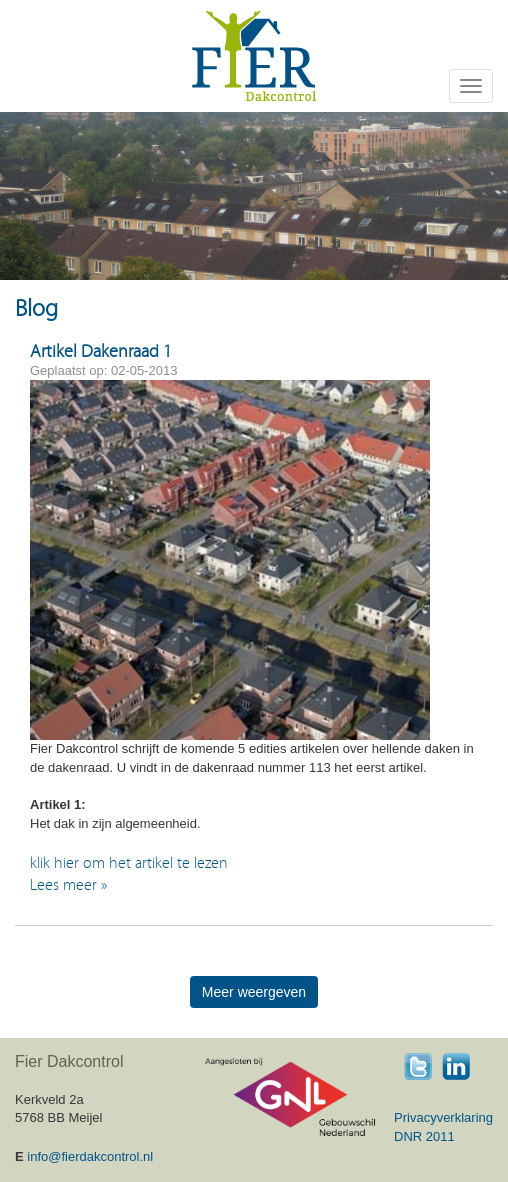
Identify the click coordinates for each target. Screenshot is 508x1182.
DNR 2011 (424, 1136)
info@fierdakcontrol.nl (90, 1156)
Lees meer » (68, 885)
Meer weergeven (254, 992)
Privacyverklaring (443, 1117)
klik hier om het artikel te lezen (131, 863)
